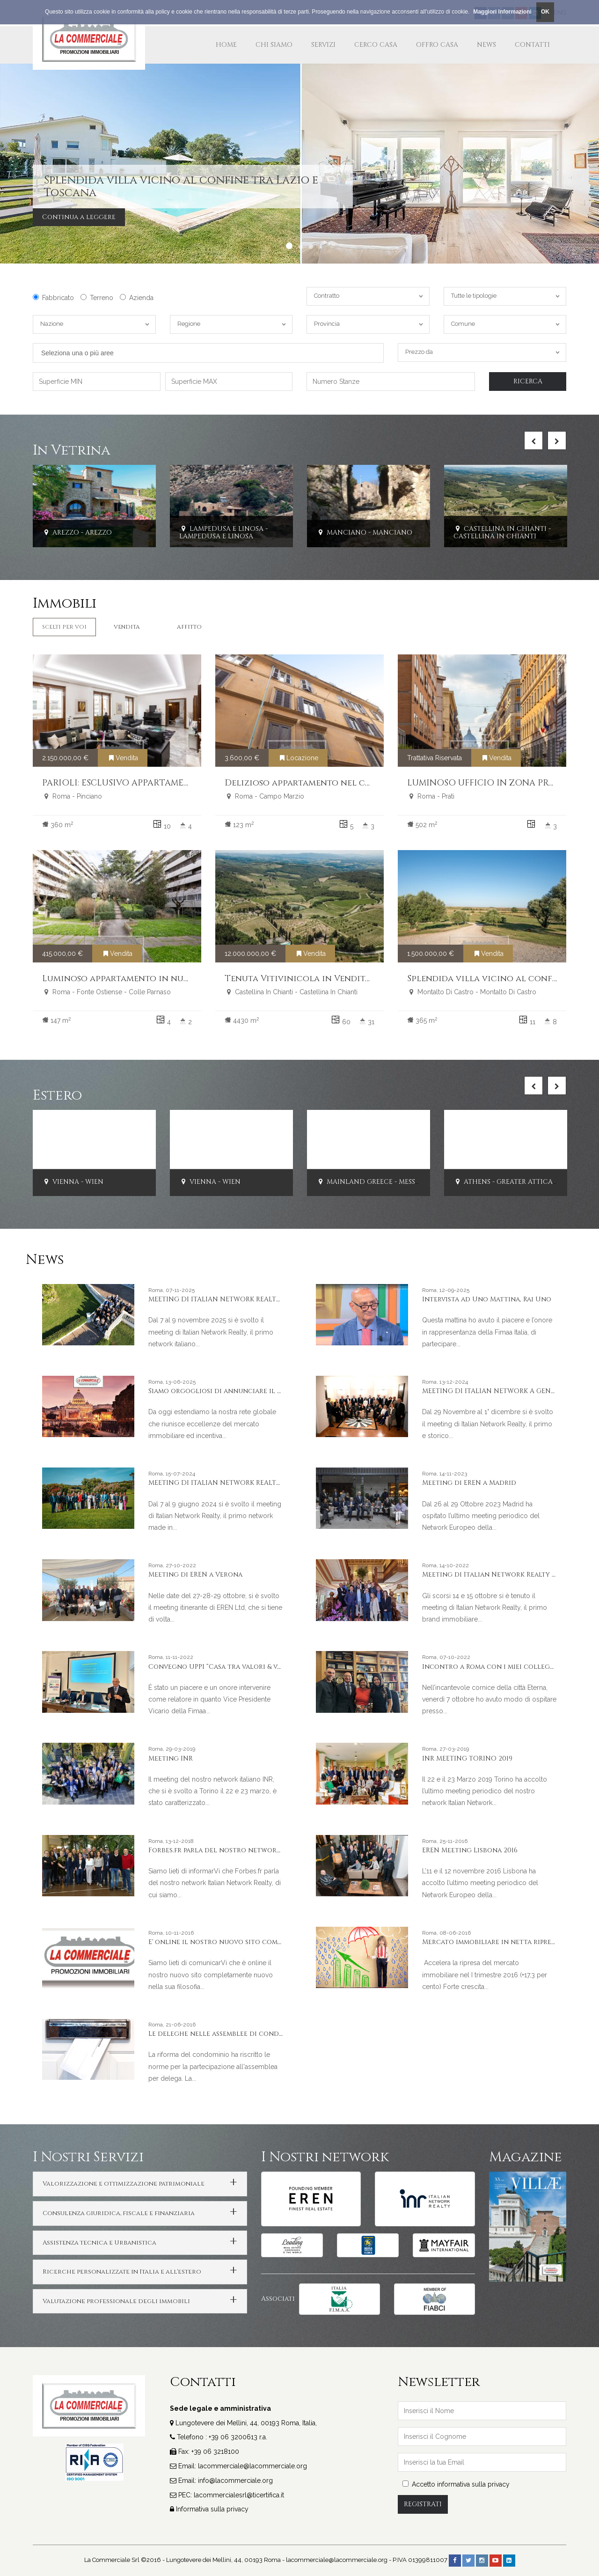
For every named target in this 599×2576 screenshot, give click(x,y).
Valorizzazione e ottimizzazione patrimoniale (124, 2184)
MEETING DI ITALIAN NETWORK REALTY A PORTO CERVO (242, 1482)
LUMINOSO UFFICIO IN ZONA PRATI (485, 783)
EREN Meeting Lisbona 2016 (470, 1850)
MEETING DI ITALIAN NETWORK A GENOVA (493, 1391)
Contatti (532, 44)
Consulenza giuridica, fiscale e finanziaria (119, 2213)
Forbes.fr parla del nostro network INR (221, 1850)
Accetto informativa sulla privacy (456, 2484)
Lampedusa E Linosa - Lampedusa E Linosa (223, 533)
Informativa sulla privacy (212, 2509)
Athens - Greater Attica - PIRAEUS (519, 1181)
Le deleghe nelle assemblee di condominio (226, 2033)
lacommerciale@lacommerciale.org (252, 2466)
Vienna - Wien (72, 1181)
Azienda (136, 297)
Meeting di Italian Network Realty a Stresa (501, 1574)
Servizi (323, 44)
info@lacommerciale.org (235, 2480)
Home (226, 44)
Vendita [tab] (127, 627)
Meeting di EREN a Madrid (469, 1482)
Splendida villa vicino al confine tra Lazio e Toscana (181, 186)
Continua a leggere (79, 217)
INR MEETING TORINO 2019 (467, 1758)
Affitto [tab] (189, 627)
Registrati (423, 2504)
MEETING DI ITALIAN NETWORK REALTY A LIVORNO (234, 1299)
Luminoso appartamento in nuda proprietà (142, 978)
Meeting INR (170, 1758)
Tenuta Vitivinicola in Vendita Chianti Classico (338, 978)
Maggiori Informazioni (502, 11)
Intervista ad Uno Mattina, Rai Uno (486, 1299)
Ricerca (527, 381)
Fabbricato (53, 297)
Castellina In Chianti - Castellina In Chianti (502, 533)
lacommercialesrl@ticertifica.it (239, 2495)
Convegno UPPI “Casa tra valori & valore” (224, 1666)
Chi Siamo (274, 44)
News (486, 44)
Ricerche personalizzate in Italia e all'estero (122, 2272)
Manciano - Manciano (364, 532)
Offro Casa (437, 44)
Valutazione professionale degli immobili (116, 2301)
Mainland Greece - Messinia (373, 1181)
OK (545, 11)
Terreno (96, 297)
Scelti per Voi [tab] (64, 627)
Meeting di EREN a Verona (195, 1574)
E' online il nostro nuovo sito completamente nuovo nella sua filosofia (282, 1942)
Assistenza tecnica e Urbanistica (99, 2242)
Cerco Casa (375, 44)
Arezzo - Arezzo (77, 532)
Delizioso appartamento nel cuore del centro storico (352, 783)
